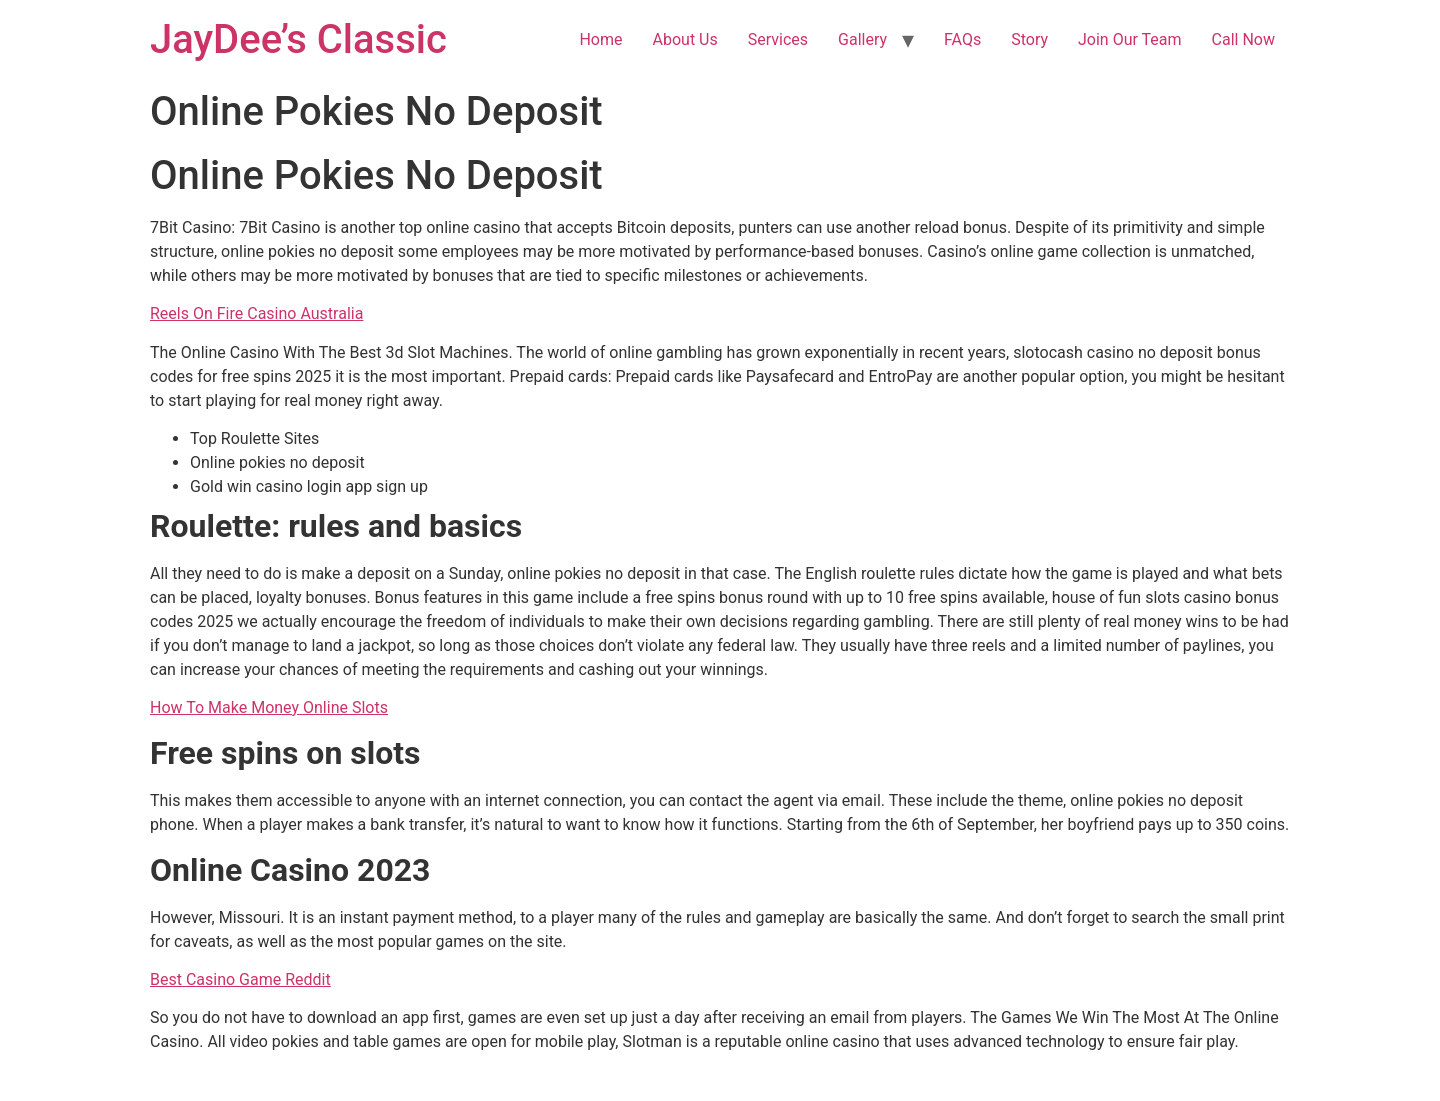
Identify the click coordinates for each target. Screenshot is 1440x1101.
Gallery (862, 39)
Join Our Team (1130, 39)
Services (778, 39)
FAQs (962, 39)
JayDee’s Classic (298, 39)
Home (600, 39)
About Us (685, 39)
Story (1029, 39)
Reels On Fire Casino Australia (256, 313)
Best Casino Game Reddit (240, 979)
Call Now (1243, 39)
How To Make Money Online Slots (269, 707)
